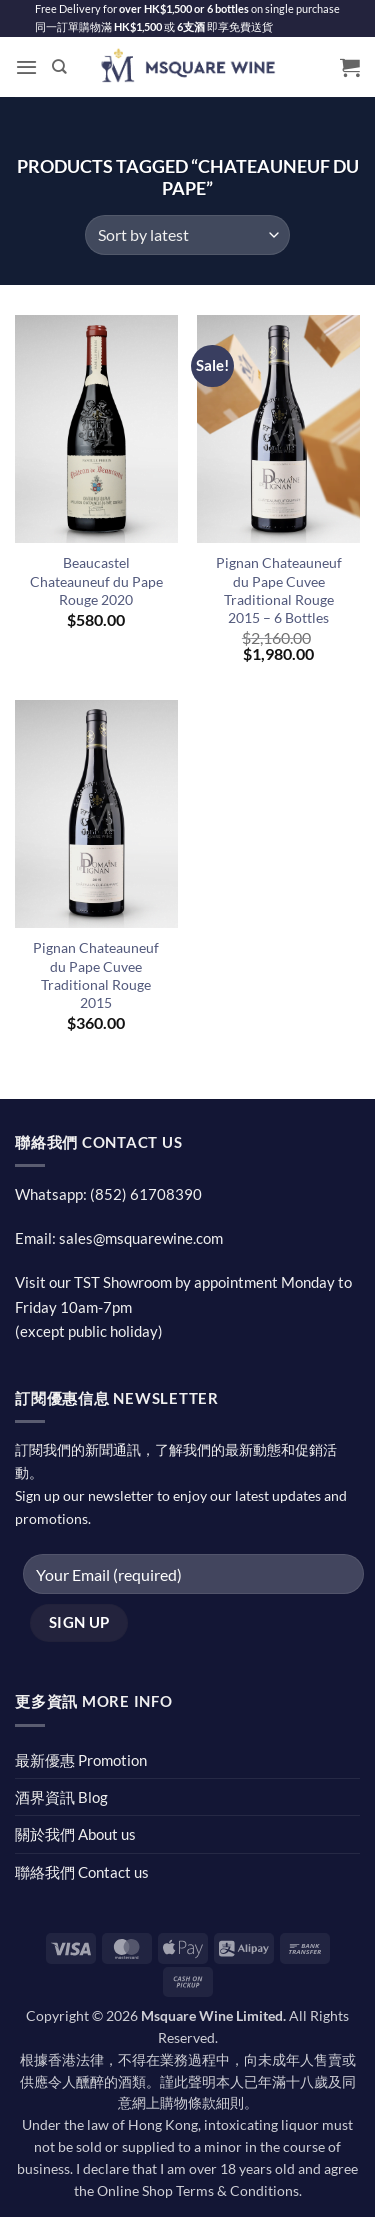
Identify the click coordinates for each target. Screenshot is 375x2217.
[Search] (59, 67)
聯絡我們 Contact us (82, 1872)
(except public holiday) (89, 1331)
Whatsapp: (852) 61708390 (108, 1194)
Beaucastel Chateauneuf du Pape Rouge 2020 (96, 580)
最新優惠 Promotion (81, 1760)
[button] (26, 67)
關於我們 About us (75, 1834)
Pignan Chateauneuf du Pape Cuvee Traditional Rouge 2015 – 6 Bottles (279, 590)
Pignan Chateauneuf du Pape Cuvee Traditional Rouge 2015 (96, 975)
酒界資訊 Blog (61, 1797)
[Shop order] (187, 235)
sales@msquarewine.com (141, 1238)
